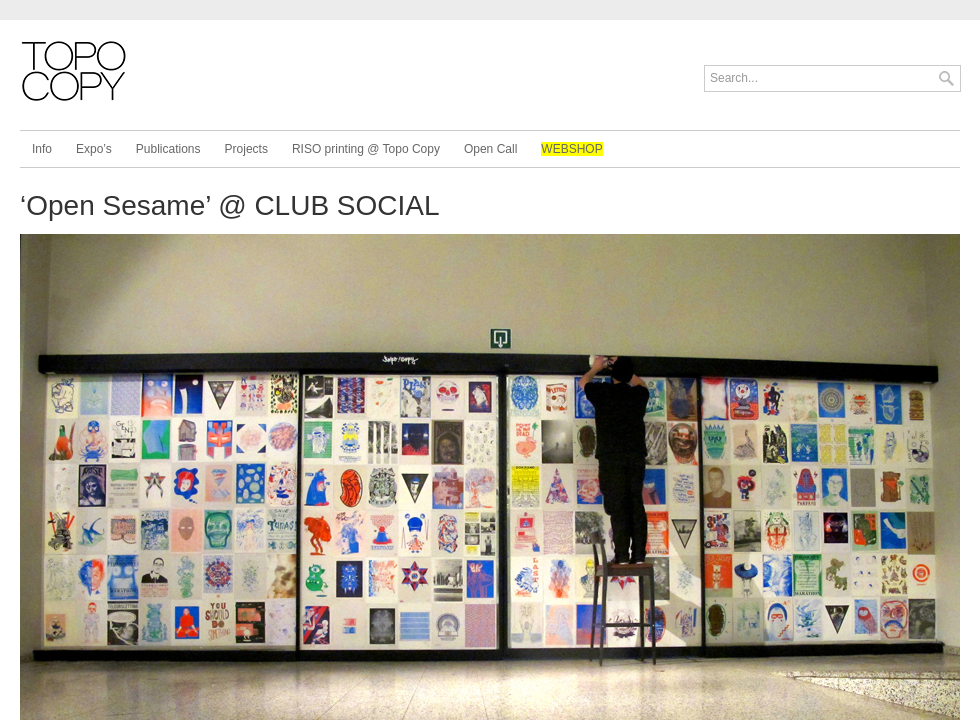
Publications (168, 149)
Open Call (490, 149)
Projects (246, 149)
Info (42, 149)
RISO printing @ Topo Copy (366, 149)
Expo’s (94, 149)
